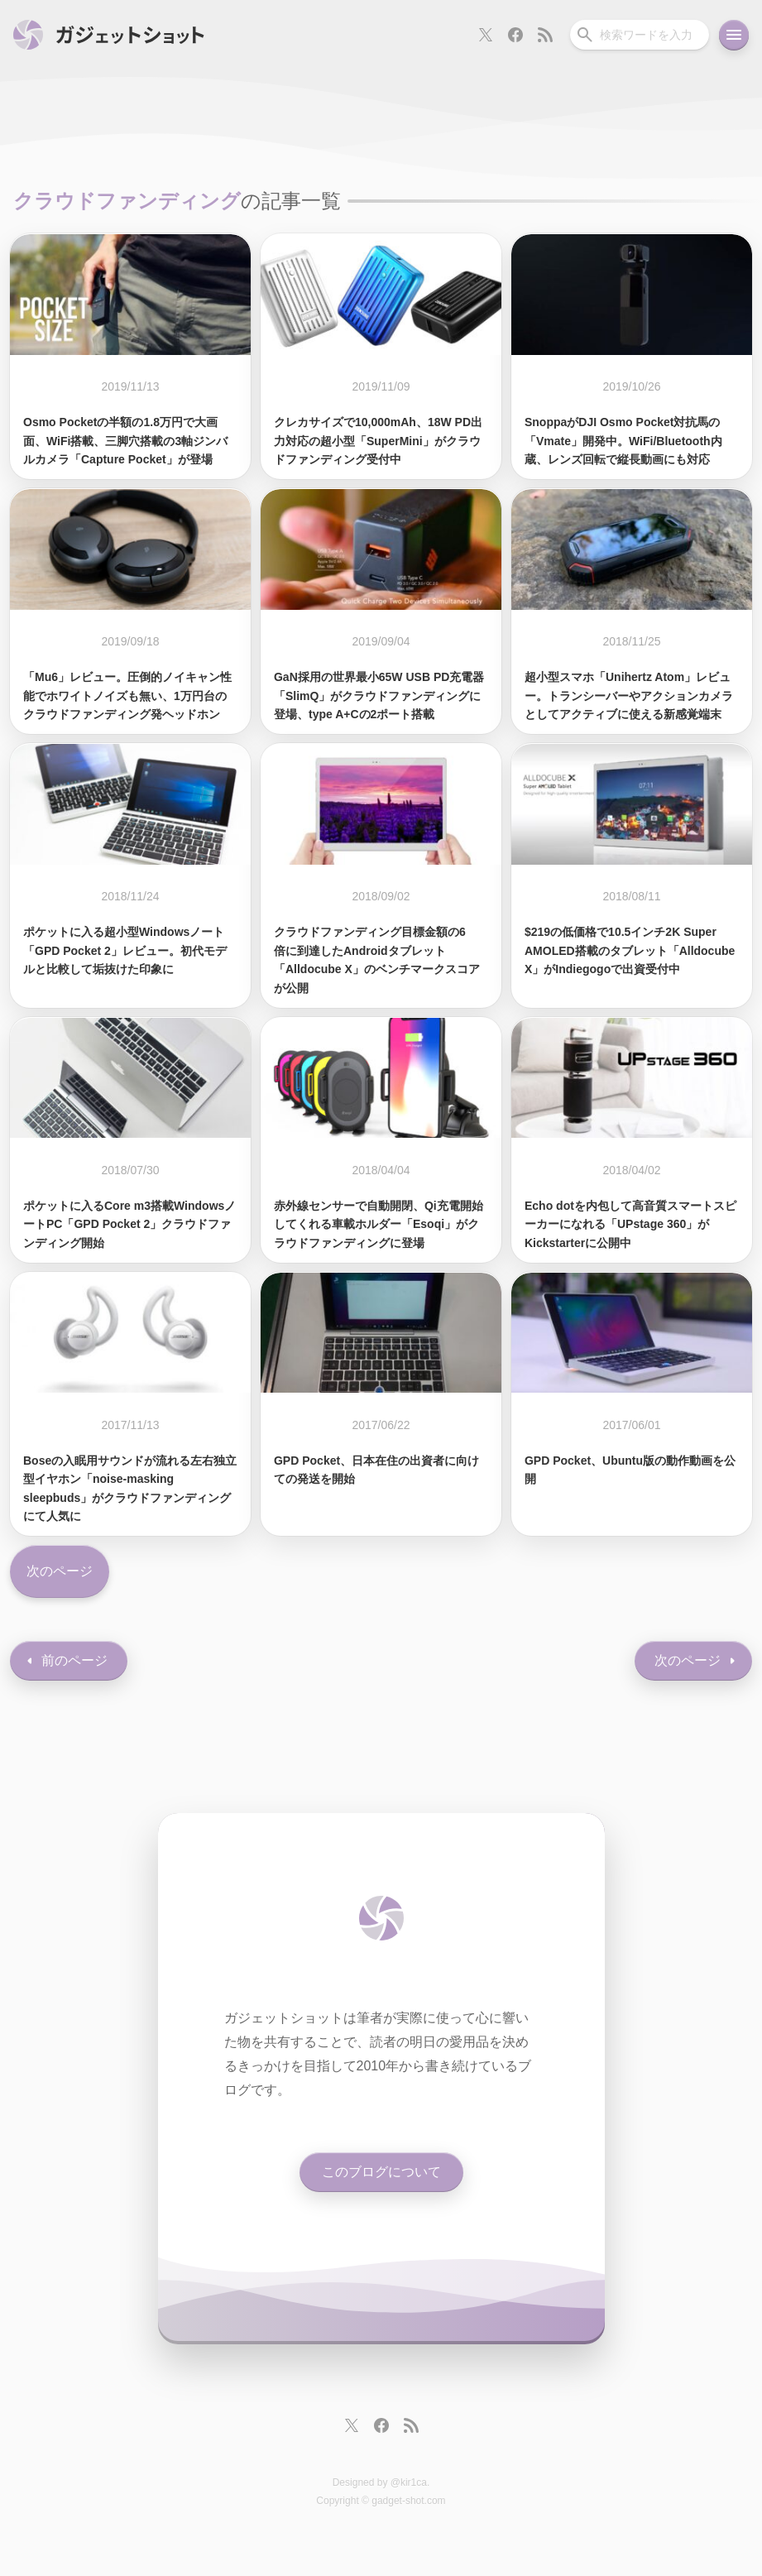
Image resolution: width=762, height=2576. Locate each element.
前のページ (74, 1660)
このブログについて (381, 2172)
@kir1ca (409, 2482)
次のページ (59, 1571)
